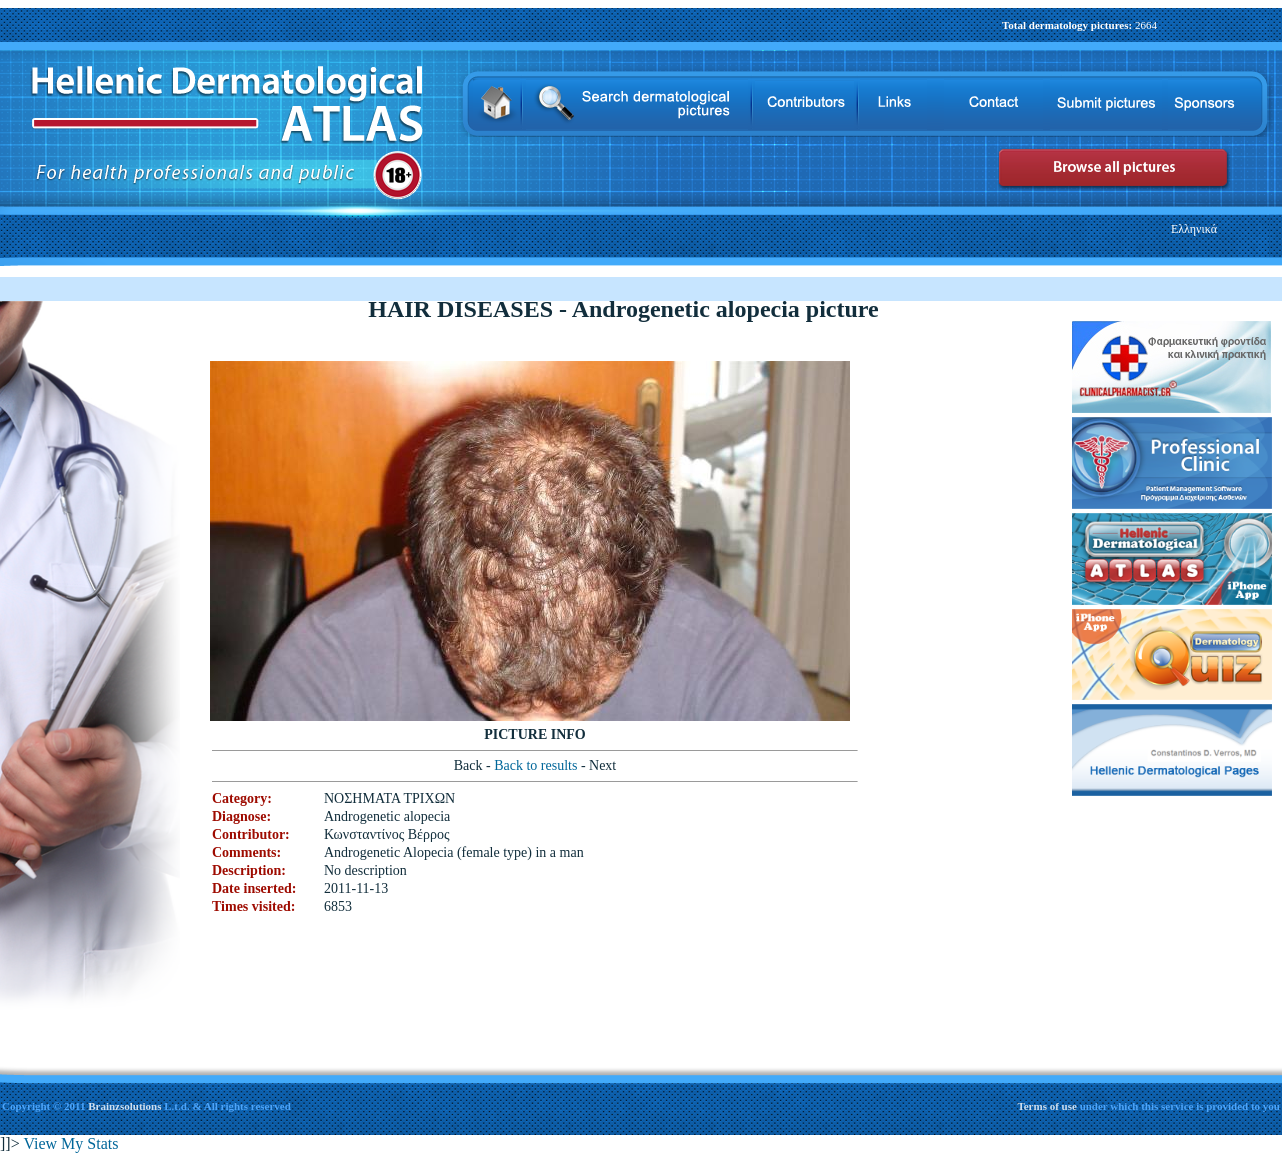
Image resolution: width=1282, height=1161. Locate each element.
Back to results (537, 765)
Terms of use (1048, 1106)
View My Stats (70, 1143)
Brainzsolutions (124, 1106)
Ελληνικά (1194, 229)
